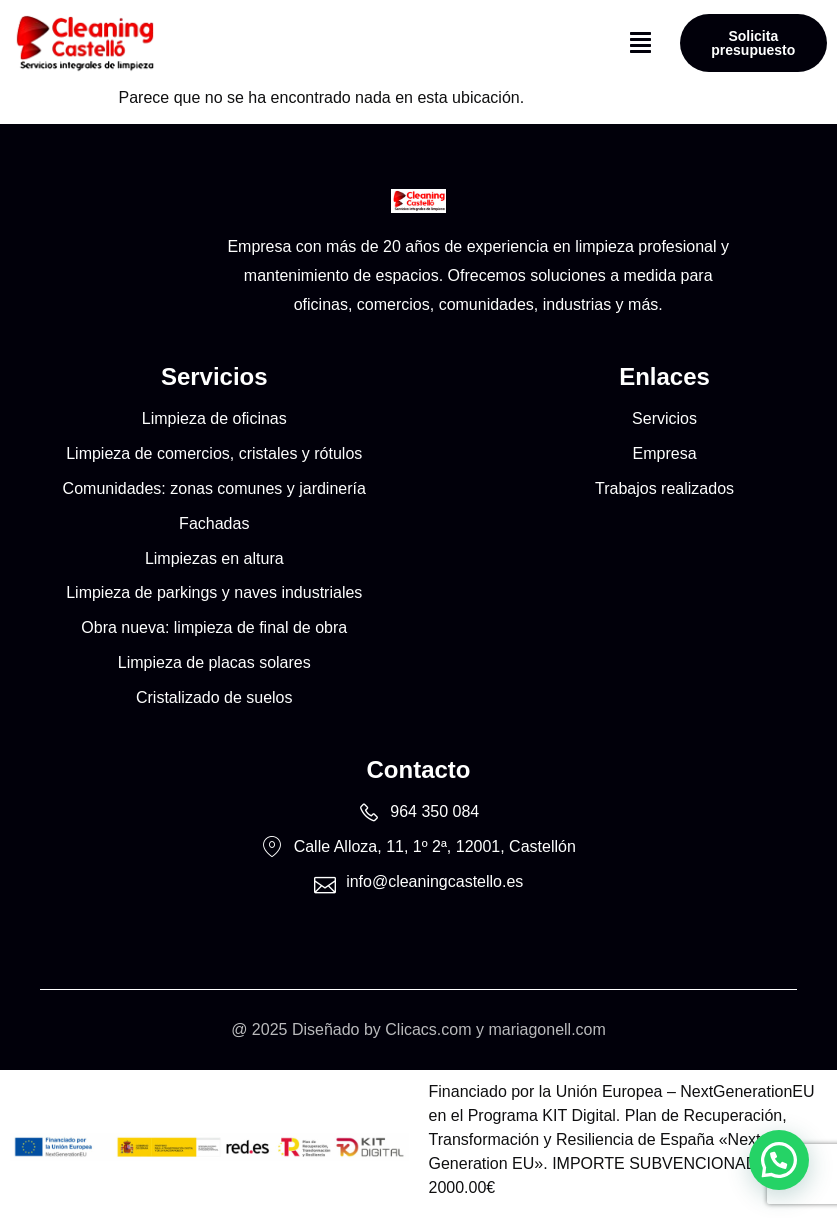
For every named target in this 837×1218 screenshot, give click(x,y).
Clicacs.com (428, 1029)
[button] (641, 43)
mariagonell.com (546, 1029)
